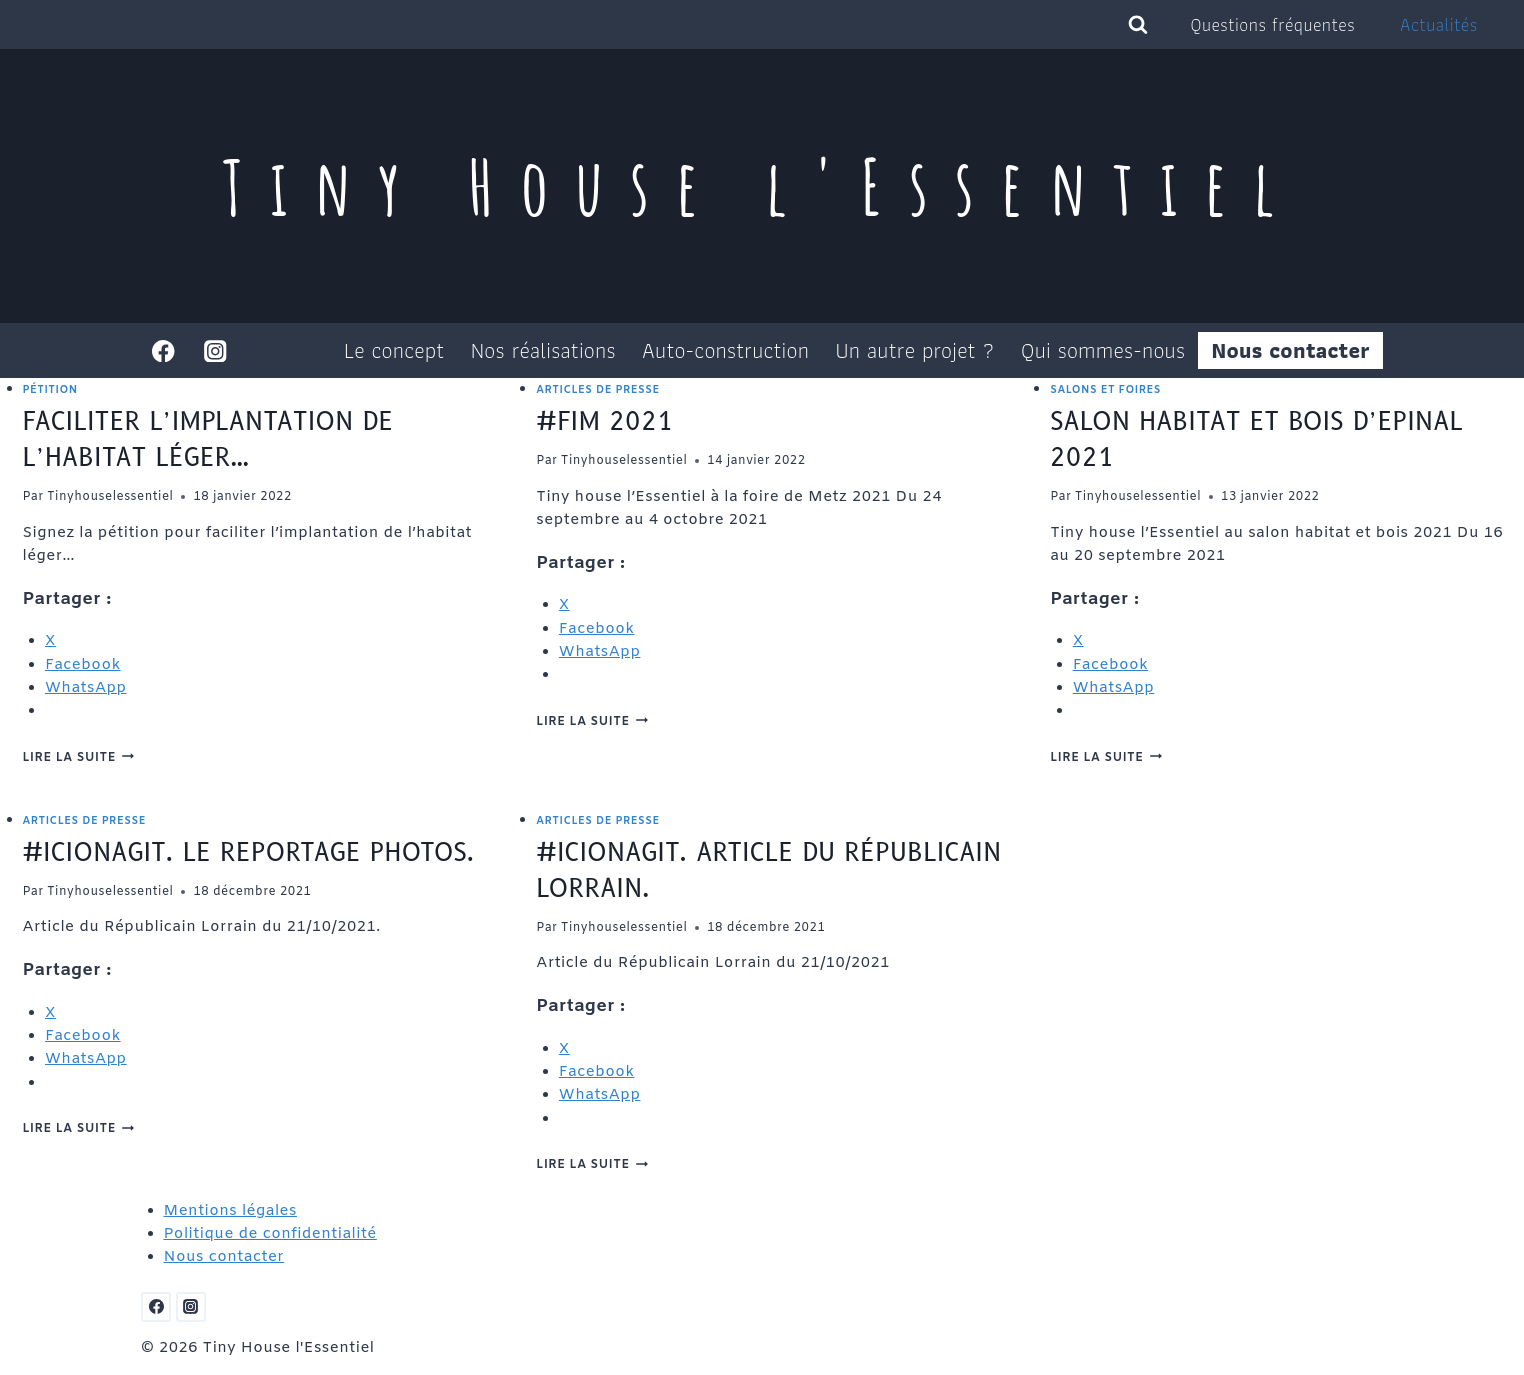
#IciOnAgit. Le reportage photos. (249, 852)
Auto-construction (725, 350)
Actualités (1439, 24)
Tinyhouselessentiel (110, 497)
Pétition (50, 390)
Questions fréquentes (1273, 24)
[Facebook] (163, 350)
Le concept (394, 350)
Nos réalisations (543, 350)
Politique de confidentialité (270, 1234)
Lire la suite (78, 758)
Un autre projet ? (915, 350)
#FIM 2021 (604, 421)
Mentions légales (231, 1211)
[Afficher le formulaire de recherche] (1138, 25)
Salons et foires (1105, 390)
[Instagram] (215, 350)
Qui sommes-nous (1103, 350)
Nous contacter (1291, 350)
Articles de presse (597, 390)
